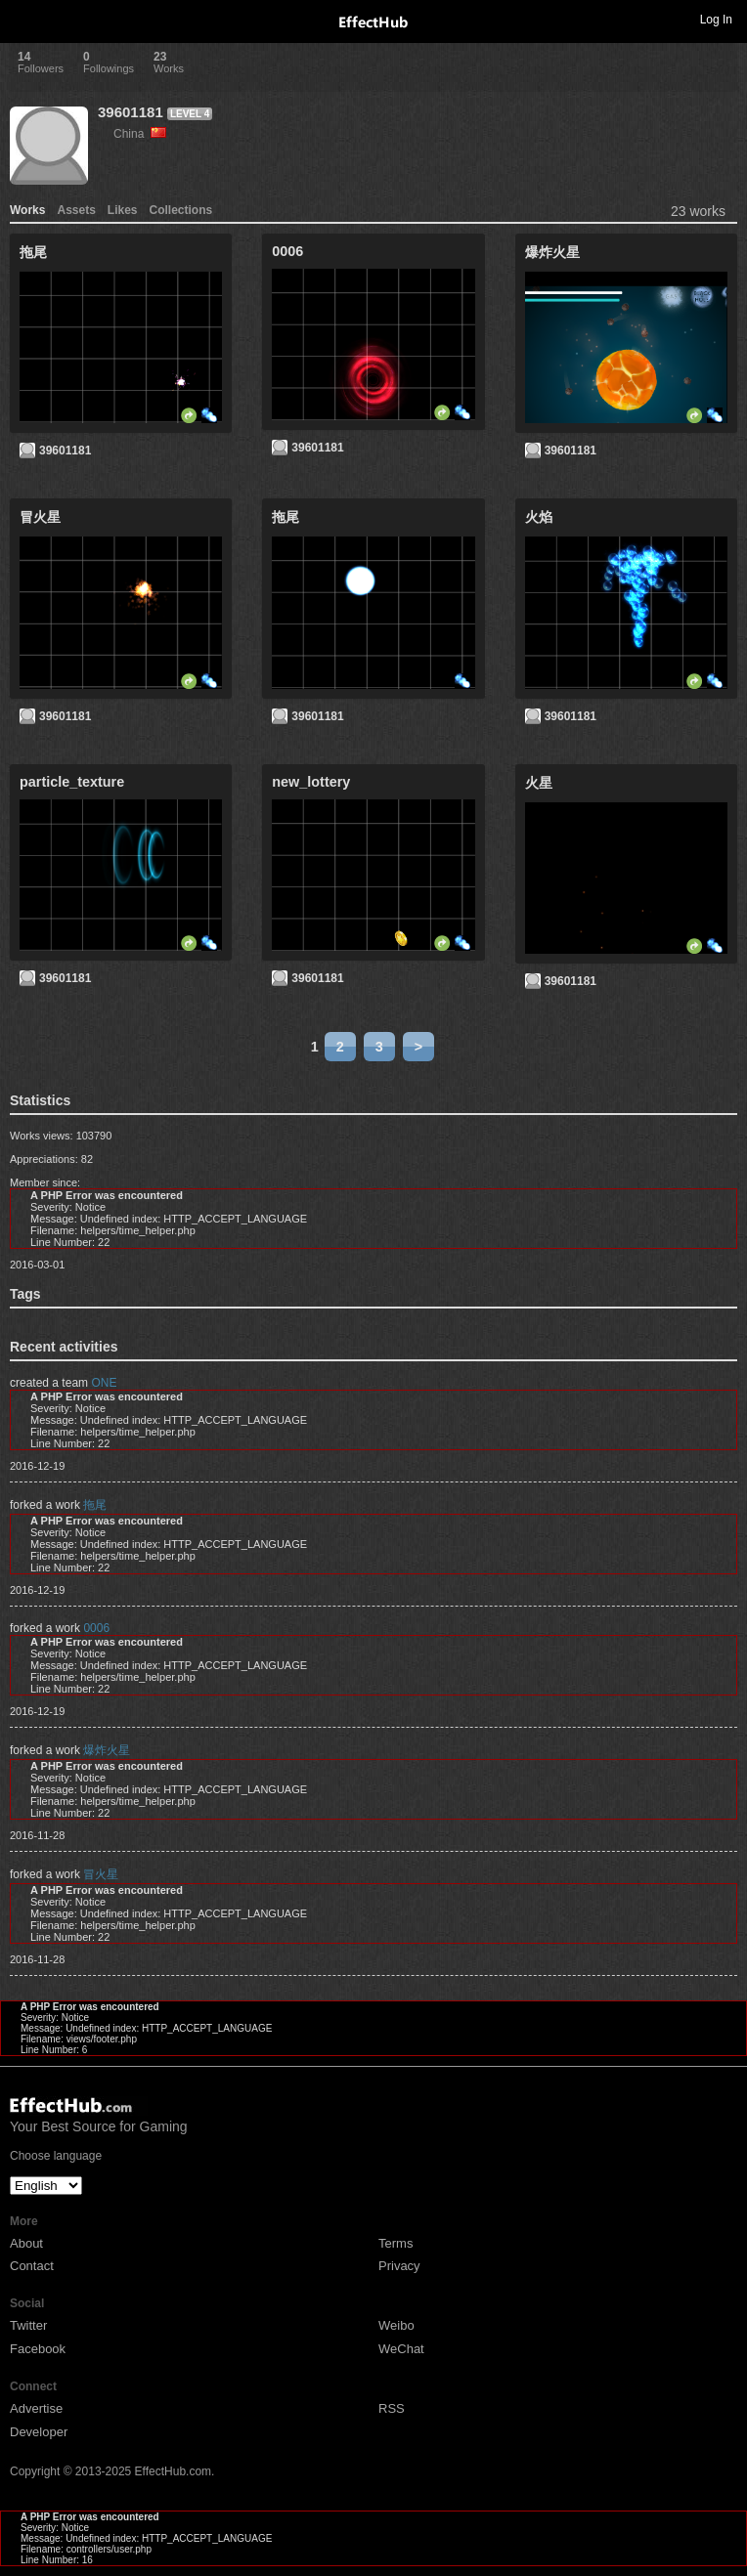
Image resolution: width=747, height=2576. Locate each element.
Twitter (28, 2325)
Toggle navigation (23, 18)
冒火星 (100, 1874)
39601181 (130, 112)
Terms (395, 2243)
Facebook (38, 2348)
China (139, 134)
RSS (391, 2408)
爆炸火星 (106, 1750)
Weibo (396, 2325)
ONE (103, 1383)
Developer (38, 2432)
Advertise (36, 2408)
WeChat (401, 2348)
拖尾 (95, 1505)
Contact (32, 2265)
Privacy (399, 2265)
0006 (96, 1628)
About (26, 2243)
